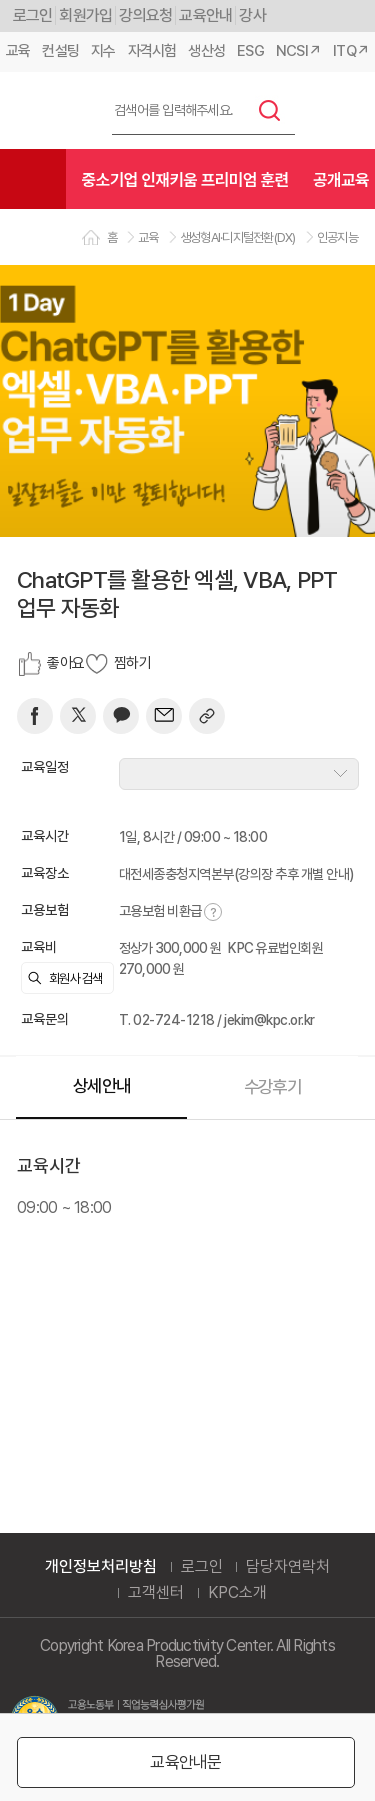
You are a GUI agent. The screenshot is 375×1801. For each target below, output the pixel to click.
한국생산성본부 (46, 110)
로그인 (33, 15)
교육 (18, 51)
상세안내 (101, 1085)
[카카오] (121, 716)
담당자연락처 (288, 1567)
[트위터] (78, 716)
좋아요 (65, 663)
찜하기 (132, 663)
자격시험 (152, 51)
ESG (250, 51)
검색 (270, 110)
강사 (252, 15)
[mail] (164, 716)
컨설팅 (60, 51)
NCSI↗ (298, 51)
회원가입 (85, 15)
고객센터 (156, 1593)
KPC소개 (237, 1593)
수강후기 (272, 1086)
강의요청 (145, 15)
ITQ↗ (351, 51)
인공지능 (337, 237)
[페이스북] (35, 716)
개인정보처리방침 (101, 1567)
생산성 (206, 51)
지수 (103, 51)
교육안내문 (185, 1762)
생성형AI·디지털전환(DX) (238, 237)
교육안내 (205, 15)
